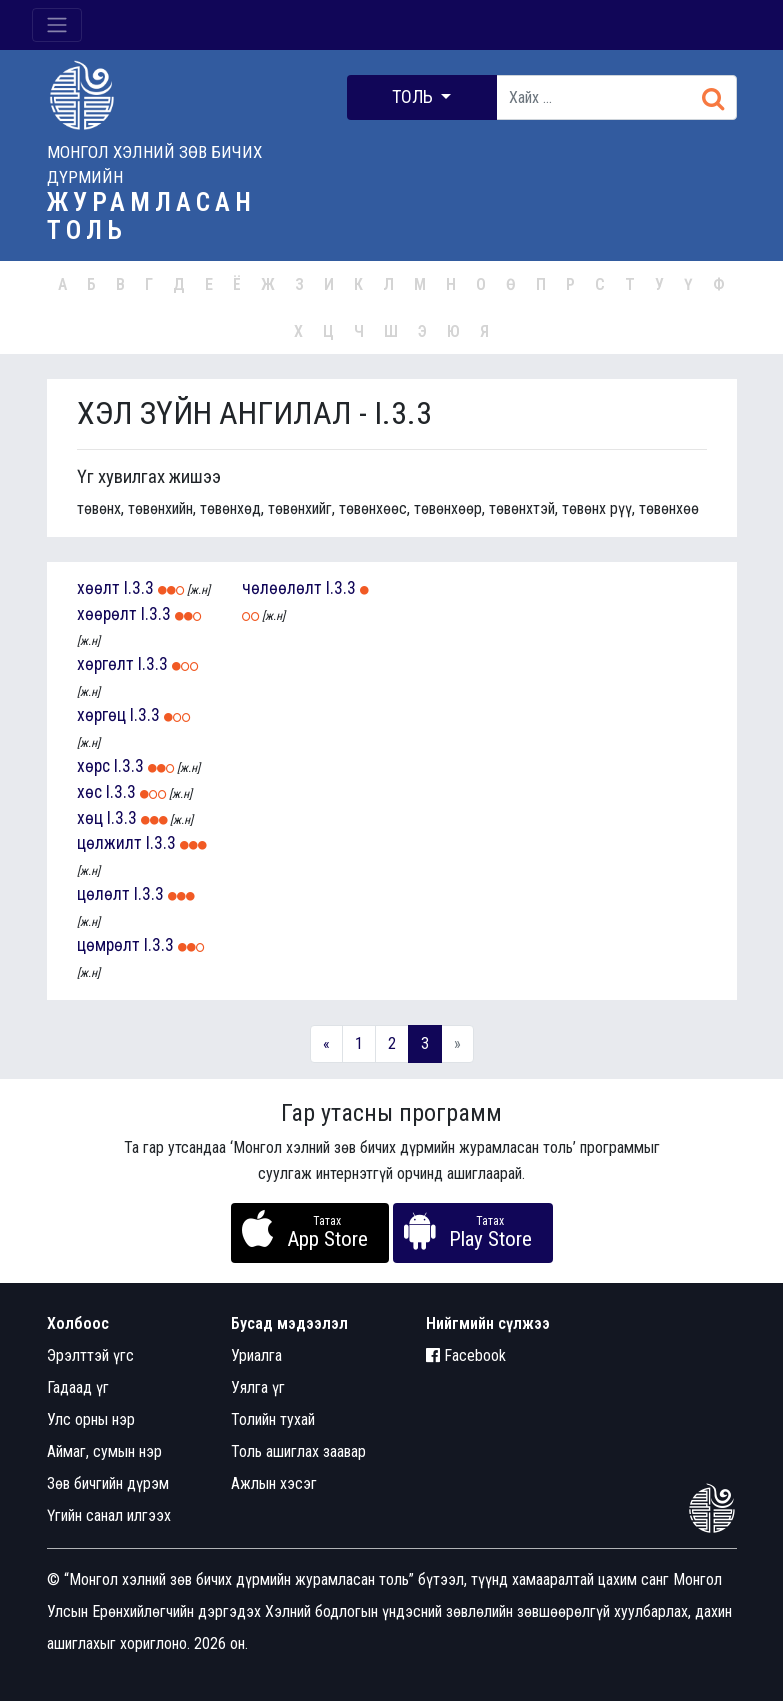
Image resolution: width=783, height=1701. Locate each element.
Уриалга (256, 1355)
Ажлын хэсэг (274, 1483)
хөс (89, 792)
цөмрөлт (108, 945)
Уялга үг (258, 1387)
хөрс (93, 766)
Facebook (466, 1355)
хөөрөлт (107, 614)
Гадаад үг (78, 1387)
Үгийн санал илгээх (109, 1515)
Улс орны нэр (91, 1419)
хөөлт (98, 588)
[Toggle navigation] (57, 25)
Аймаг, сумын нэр (104, 1451)
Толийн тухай (273, 1419)
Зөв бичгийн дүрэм (108, 1483)
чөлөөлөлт (282, 588)
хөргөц (101, 715)
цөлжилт (109, 843)
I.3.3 (139, 588)
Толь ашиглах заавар (298, 1451)
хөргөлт (105, 664)
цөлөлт (103, 894)
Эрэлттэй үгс (90, 1355)
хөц (90, 818)
